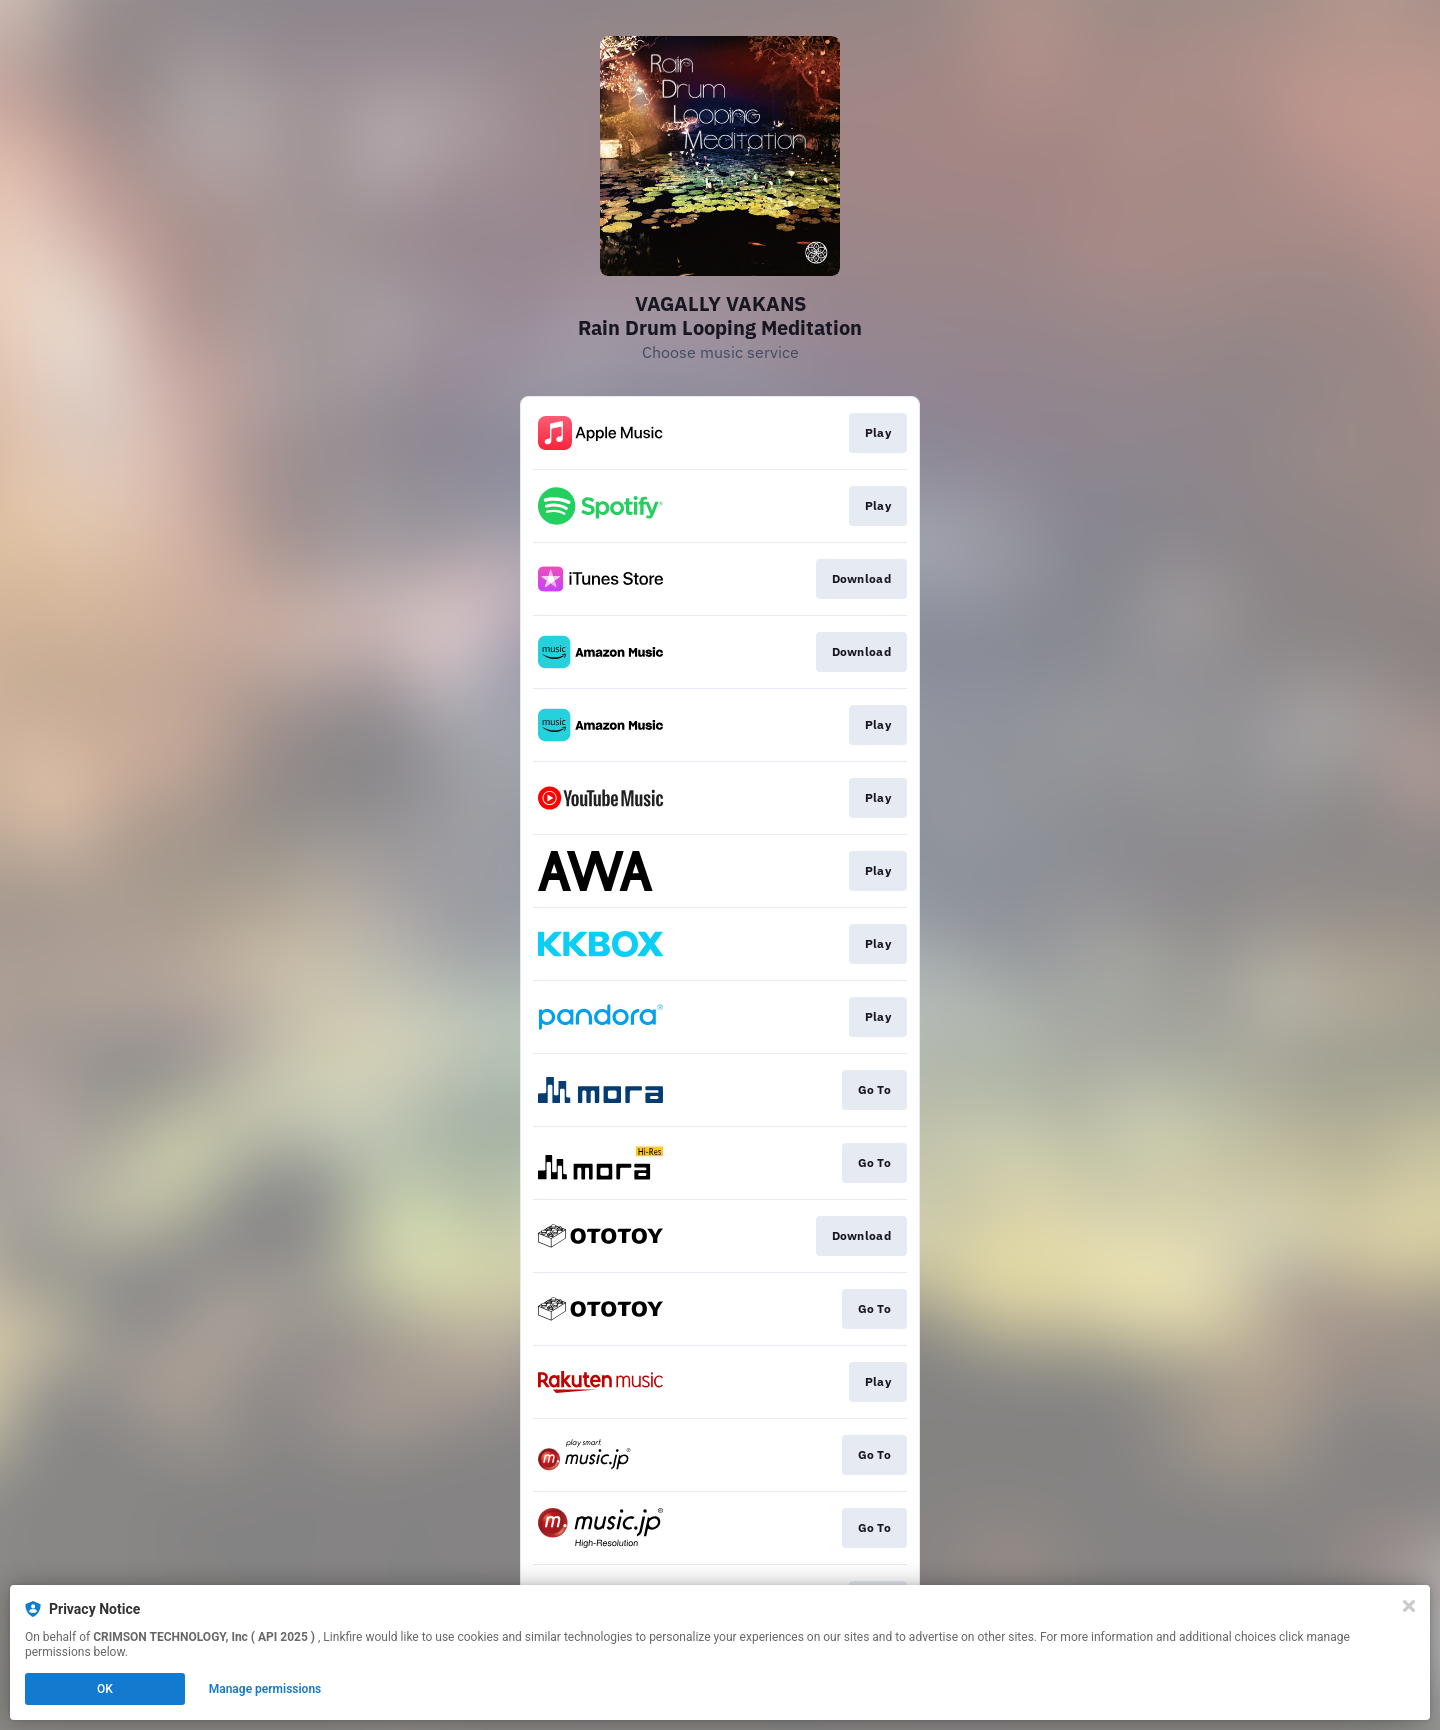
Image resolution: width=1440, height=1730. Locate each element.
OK (105, 1689)
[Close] (1409, 1606)
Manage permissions (265, 1689)
